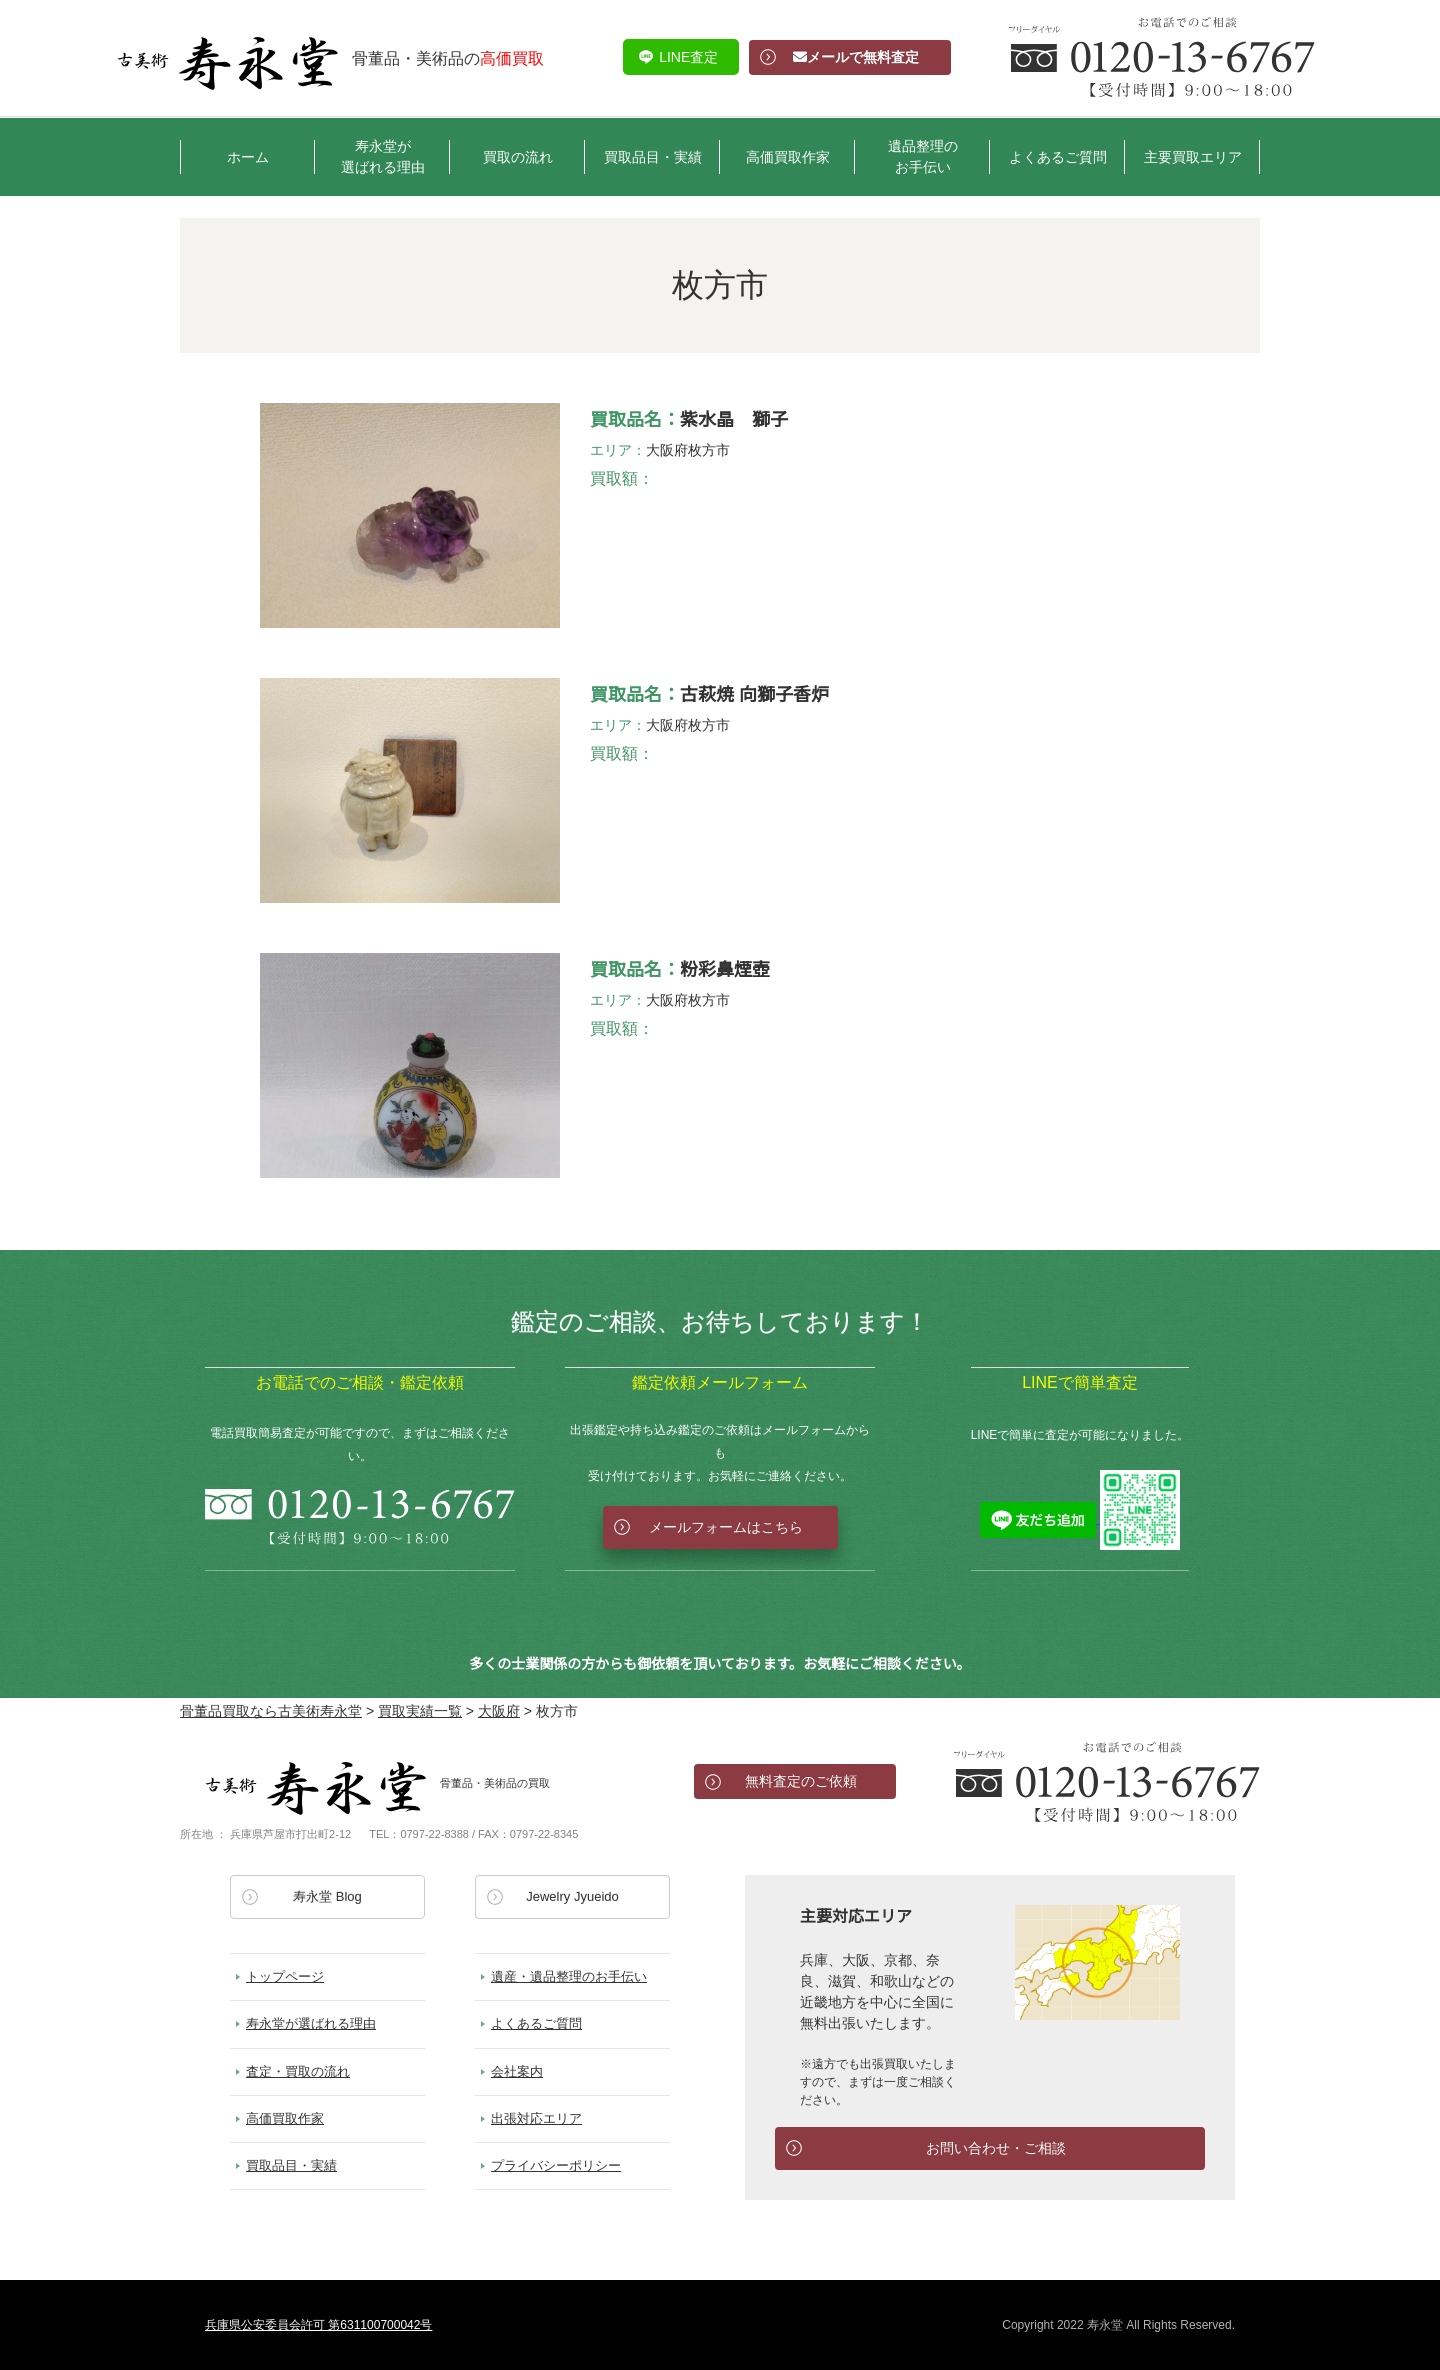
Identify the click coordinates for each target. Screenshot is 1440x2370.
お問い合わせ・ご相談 (996, 2148)
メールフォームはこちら (726, 1527)
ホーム (248, 157)
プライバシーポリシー (556, 2165)
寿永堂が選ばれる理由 (383, 156)
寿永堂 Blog (327, 1896)
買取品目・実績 (653, 157)
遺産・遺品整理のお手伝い (569, 1976)
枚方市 (709, 450)
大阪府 (667, 450)
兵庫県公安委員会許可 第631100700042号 (318, 2325)
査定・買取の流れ (298, 2071)
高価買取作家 (788, 157)
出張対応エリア (536, 2118)
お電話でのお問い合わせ (1107, 1782)
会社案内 (517, 2071)
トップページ (285, 1976)
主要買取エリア (1193, 157)
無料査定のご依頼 (801, 1781)
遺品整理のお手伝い (923, 156)
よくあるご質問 (1058, 157)
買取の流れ (518, 157)
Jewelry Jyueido (572, 1896)
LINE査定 (688, 57)
